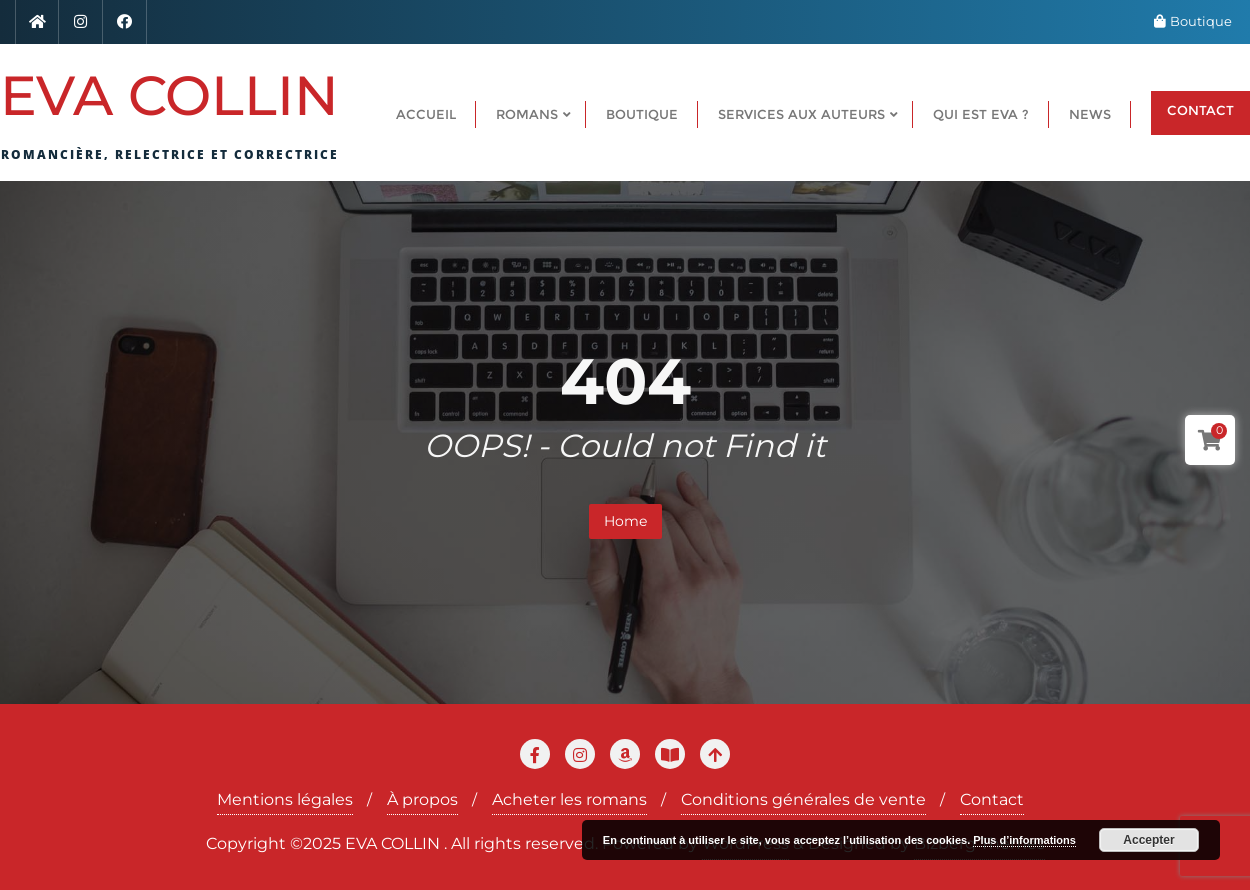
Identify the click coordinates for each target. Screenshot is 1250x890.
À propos (422, 799)
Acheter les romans (569, 799)
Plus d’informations (1024, 840)
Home (625, 521)
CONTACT (1200, 110)
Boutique (1193, 21)
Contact (992, 799)
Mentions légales (285, 799)
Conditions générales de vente (803, 799)
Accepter (1148, 840)
